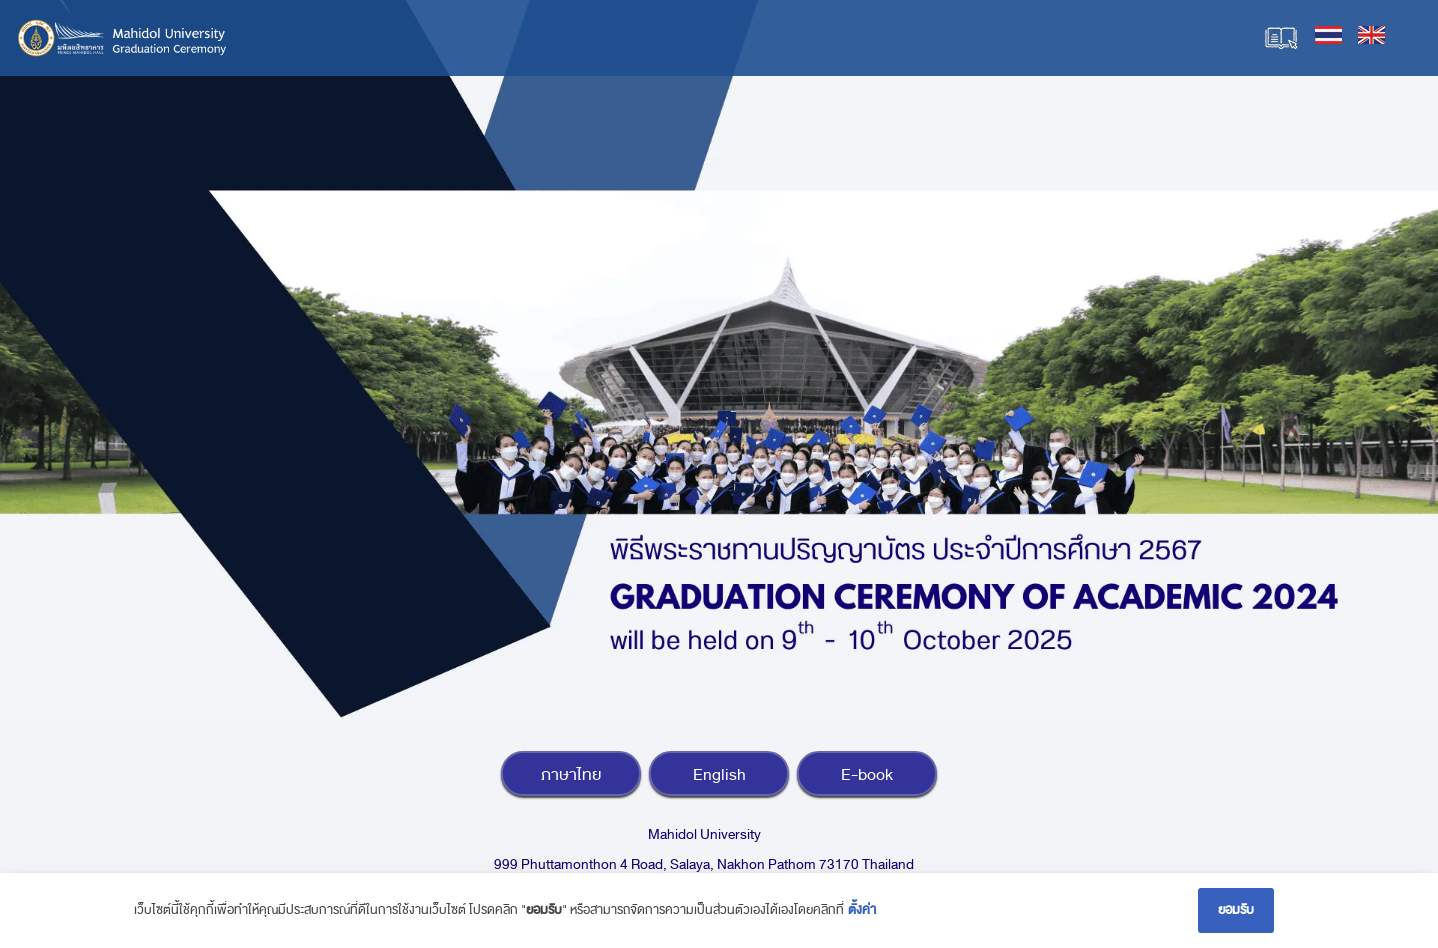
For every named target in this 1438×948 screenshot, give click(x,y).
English (719, 775)
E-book (867, 775)
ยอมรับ (1236, 910)
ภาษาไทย (571, 775)
